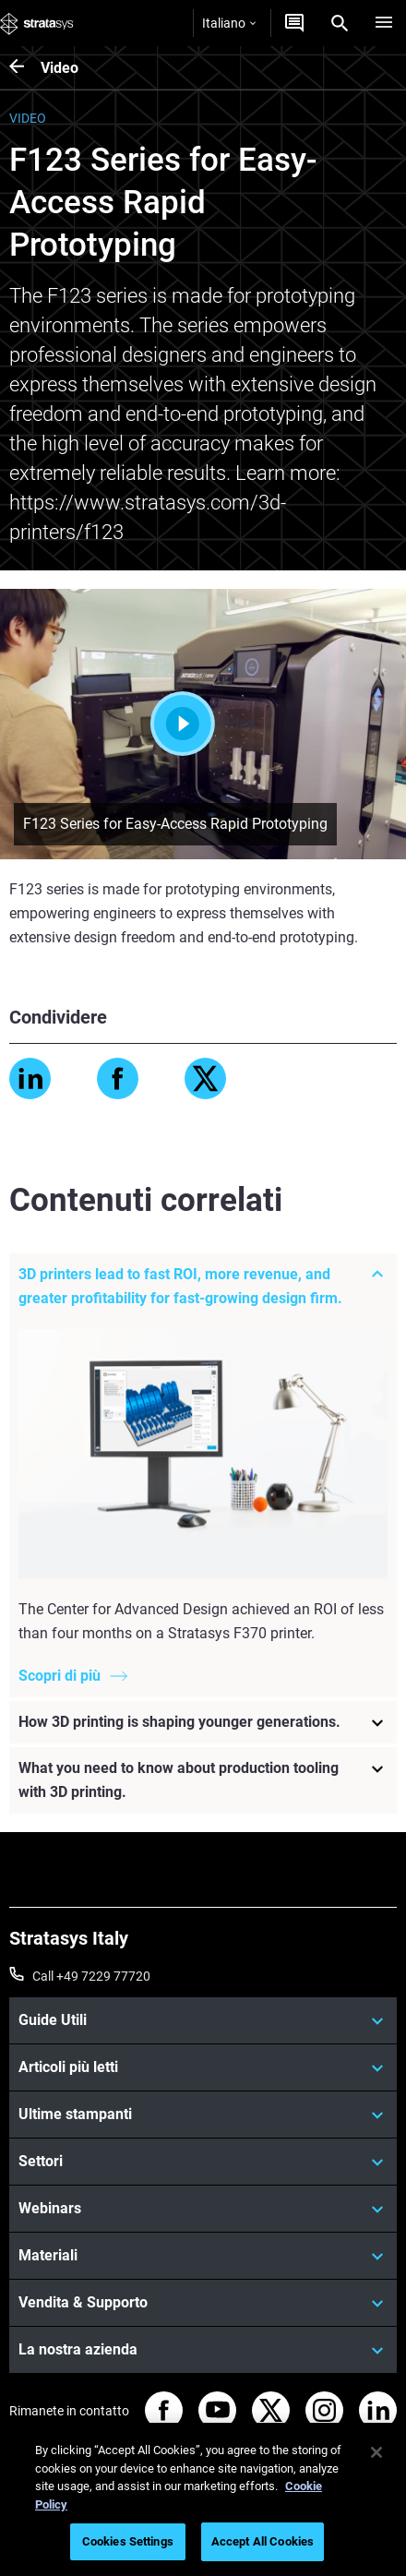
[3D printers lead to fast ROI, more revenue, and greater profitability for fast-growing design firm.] (203, 1286)
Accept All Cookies (262, 2541)
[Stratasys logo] (37, 23)
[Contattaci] (294, 23)
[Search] (339, 23)
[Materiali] (203, 2256)
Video (59, 68)
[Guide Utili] (203, 2020)
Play (203, 723)
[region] (203, 2499)
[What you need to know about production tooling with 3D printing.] (203, 1780)
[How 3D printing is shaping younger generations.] (203, 1722)
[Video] (25, 67)
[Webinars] (203, 2209)
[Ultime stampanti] (203, 2114)
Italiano (229, 23)
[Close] (376, 2452)
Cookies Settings (127, 2541)
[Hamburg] (384, 23)
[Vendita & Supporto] (203, 2303)
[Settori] (203, 2162)
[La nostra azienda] (203, 2350)
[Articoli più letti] (203, 2067)
